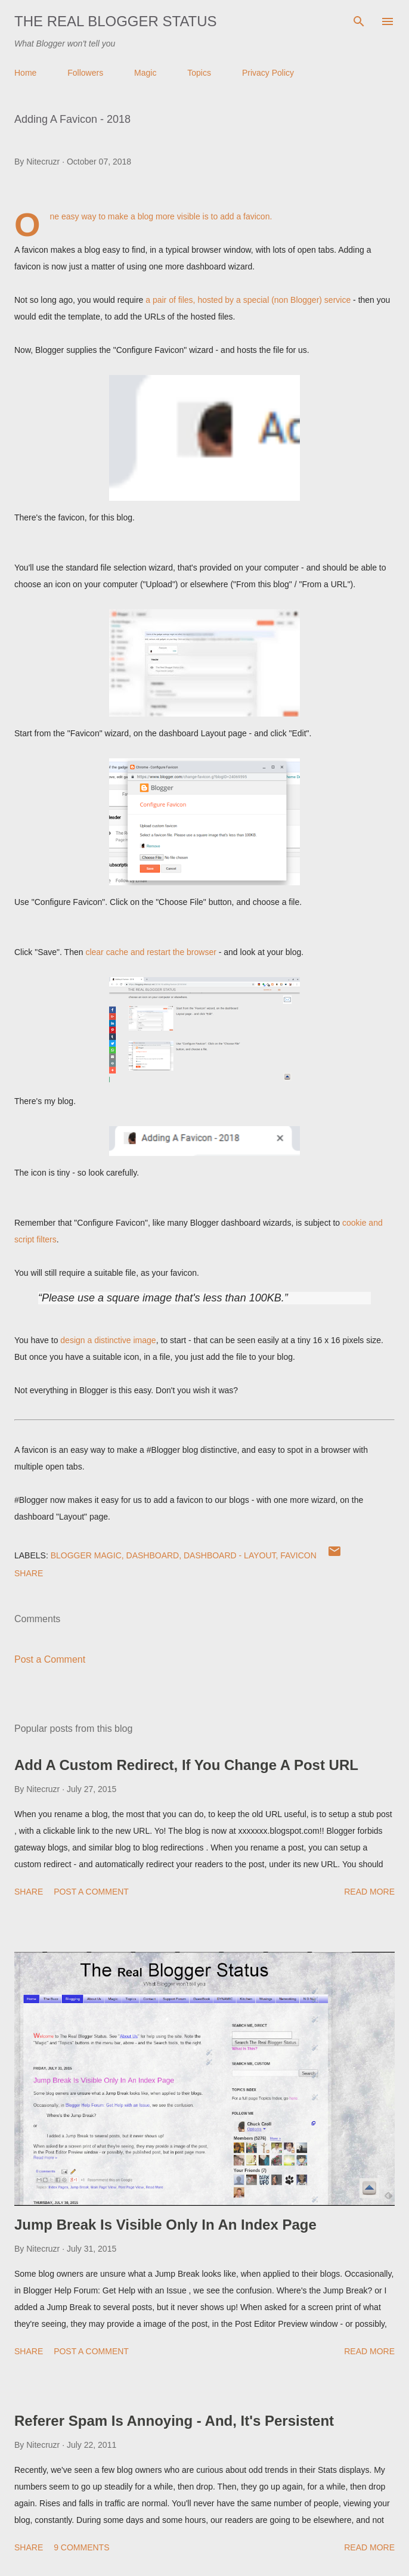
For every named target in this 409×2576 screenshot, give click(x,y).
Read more (369, 1891)
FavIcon (298, 1555)
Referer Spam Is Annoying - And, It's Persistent (174, 2421)
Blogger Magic (86, 1555)
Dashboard (152, 1555)
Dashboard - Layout (230, 1555)
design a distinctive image (108, 1340)
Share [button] (28, 1573)
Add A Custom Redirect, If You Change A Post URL (186, 1765)
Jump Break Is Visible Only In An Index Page (165, 2225)
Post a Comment (49, 1659)
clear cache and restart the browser (150, 952)
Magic (145, 73)
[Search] (359, 21)
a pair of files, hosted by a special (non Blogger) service (248, 300)
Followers (85, 73)
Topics (199, 73)
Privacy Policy (268, 73)
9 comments (81, 2547)
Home (25, 73)
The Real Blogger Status (115, 21)
